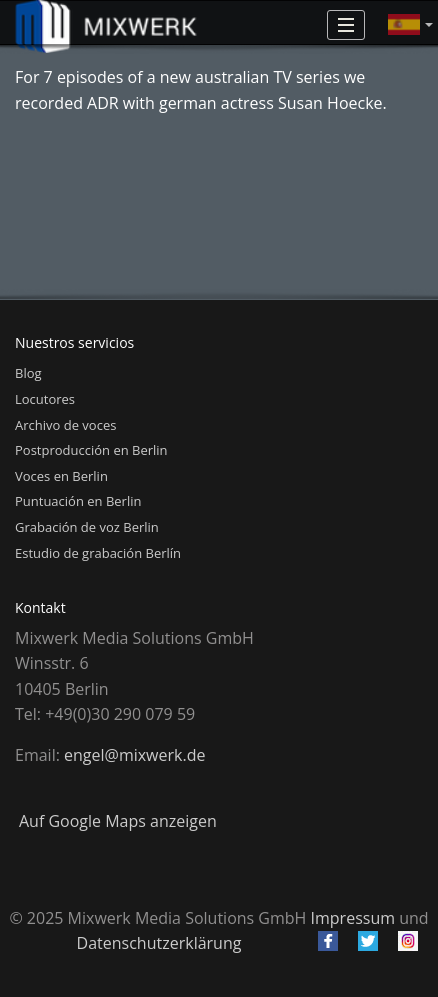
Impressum (353, 918)
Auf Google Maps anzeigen (118, 821)
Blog (28, 373)
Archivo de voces (65, 425)
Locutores (45, 399)
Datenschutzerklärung (159, 943)
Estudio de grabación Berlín (98, 553)
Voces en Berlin (61, 476)
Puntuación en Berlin (78, 501)
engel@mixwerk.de (134, 755)
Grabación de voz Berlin (87, 527)
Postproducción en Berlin (91, 450)
